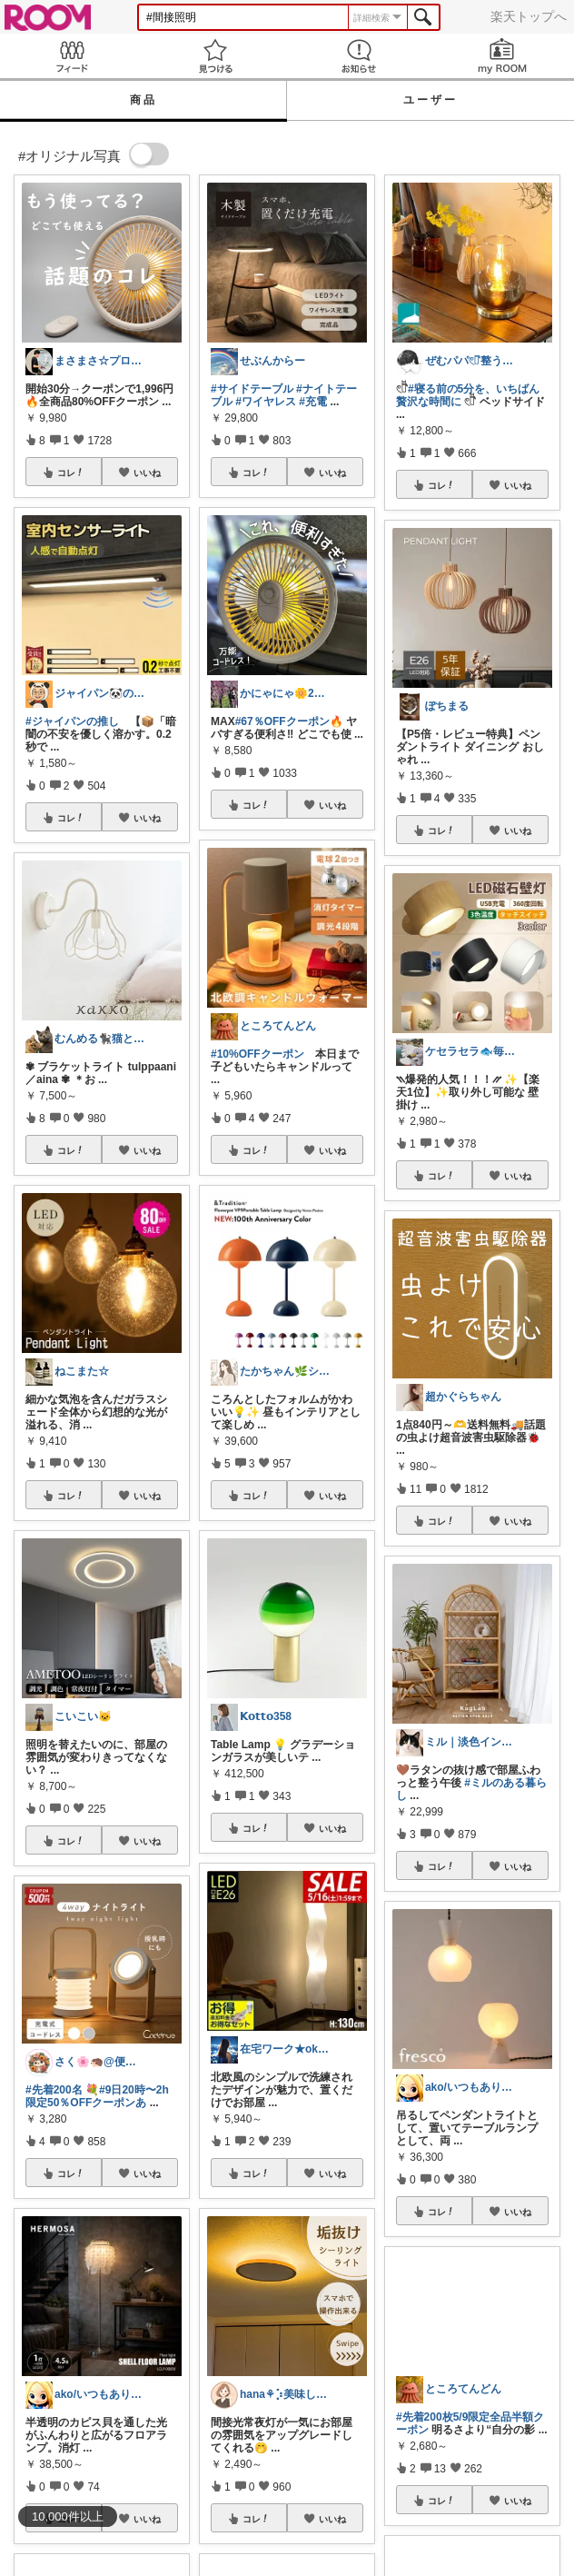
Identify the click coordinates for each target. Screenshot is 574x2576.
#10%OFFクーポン (257, 1054)
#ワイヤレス (265, 401)
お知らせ (358, 56)
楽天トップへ (528, 16)
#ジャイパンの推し (72, 721)
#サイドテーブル (252, 389)
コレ (70, 472)
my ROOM (502, 56)
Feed (72, 56)
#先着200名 (54, 2090)
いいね (147, 472)
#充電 (313, 401)
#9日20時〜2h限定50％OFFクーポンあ (97, 2096)
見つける (215, 56)
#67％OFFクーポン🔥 (289, 721)
